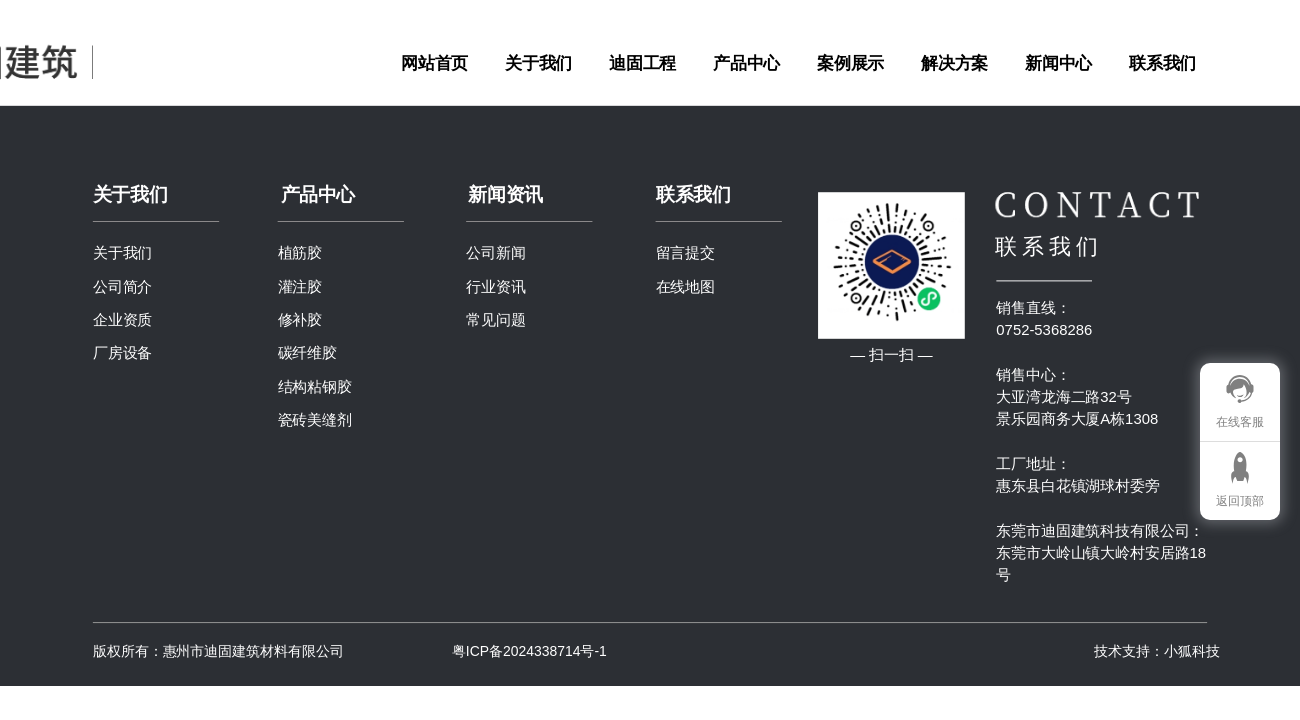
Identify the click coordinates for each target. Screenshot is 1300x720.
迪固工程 (642, 62)
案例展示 (850, 62)
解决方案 (954, 62)
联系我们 (1162, 62)
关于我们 (538, 62)
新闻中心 (1058, 62)
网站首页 (434, 62)
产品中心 (746, 62)
